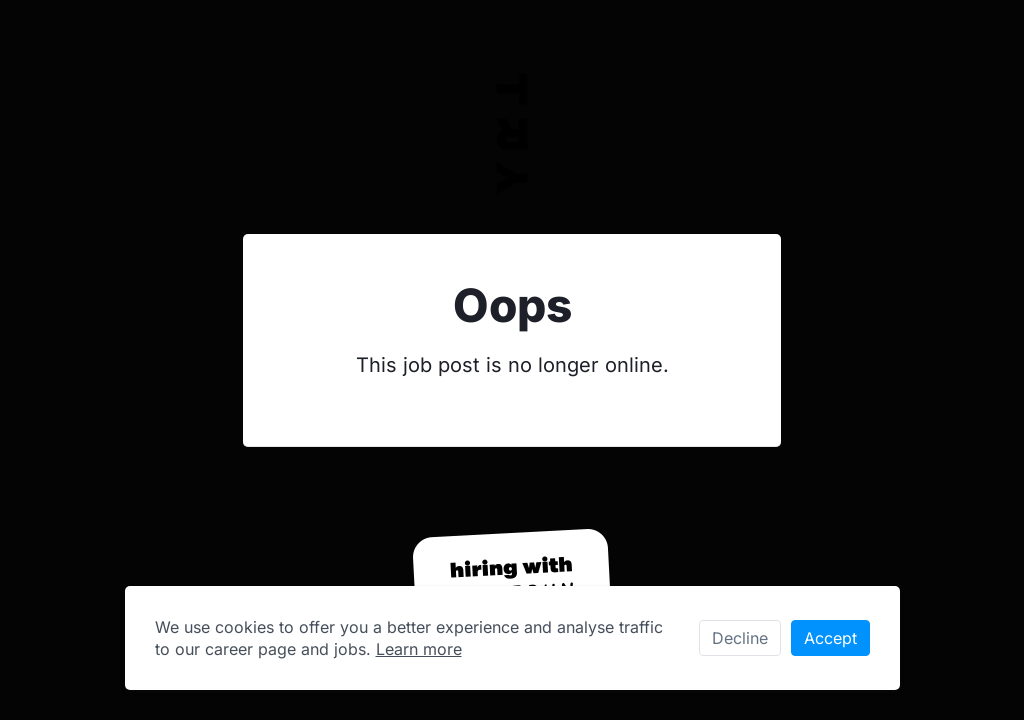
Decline (740, 638)
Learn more (419, 649)
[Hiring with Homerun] (512, 582)
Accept (830, 638)
